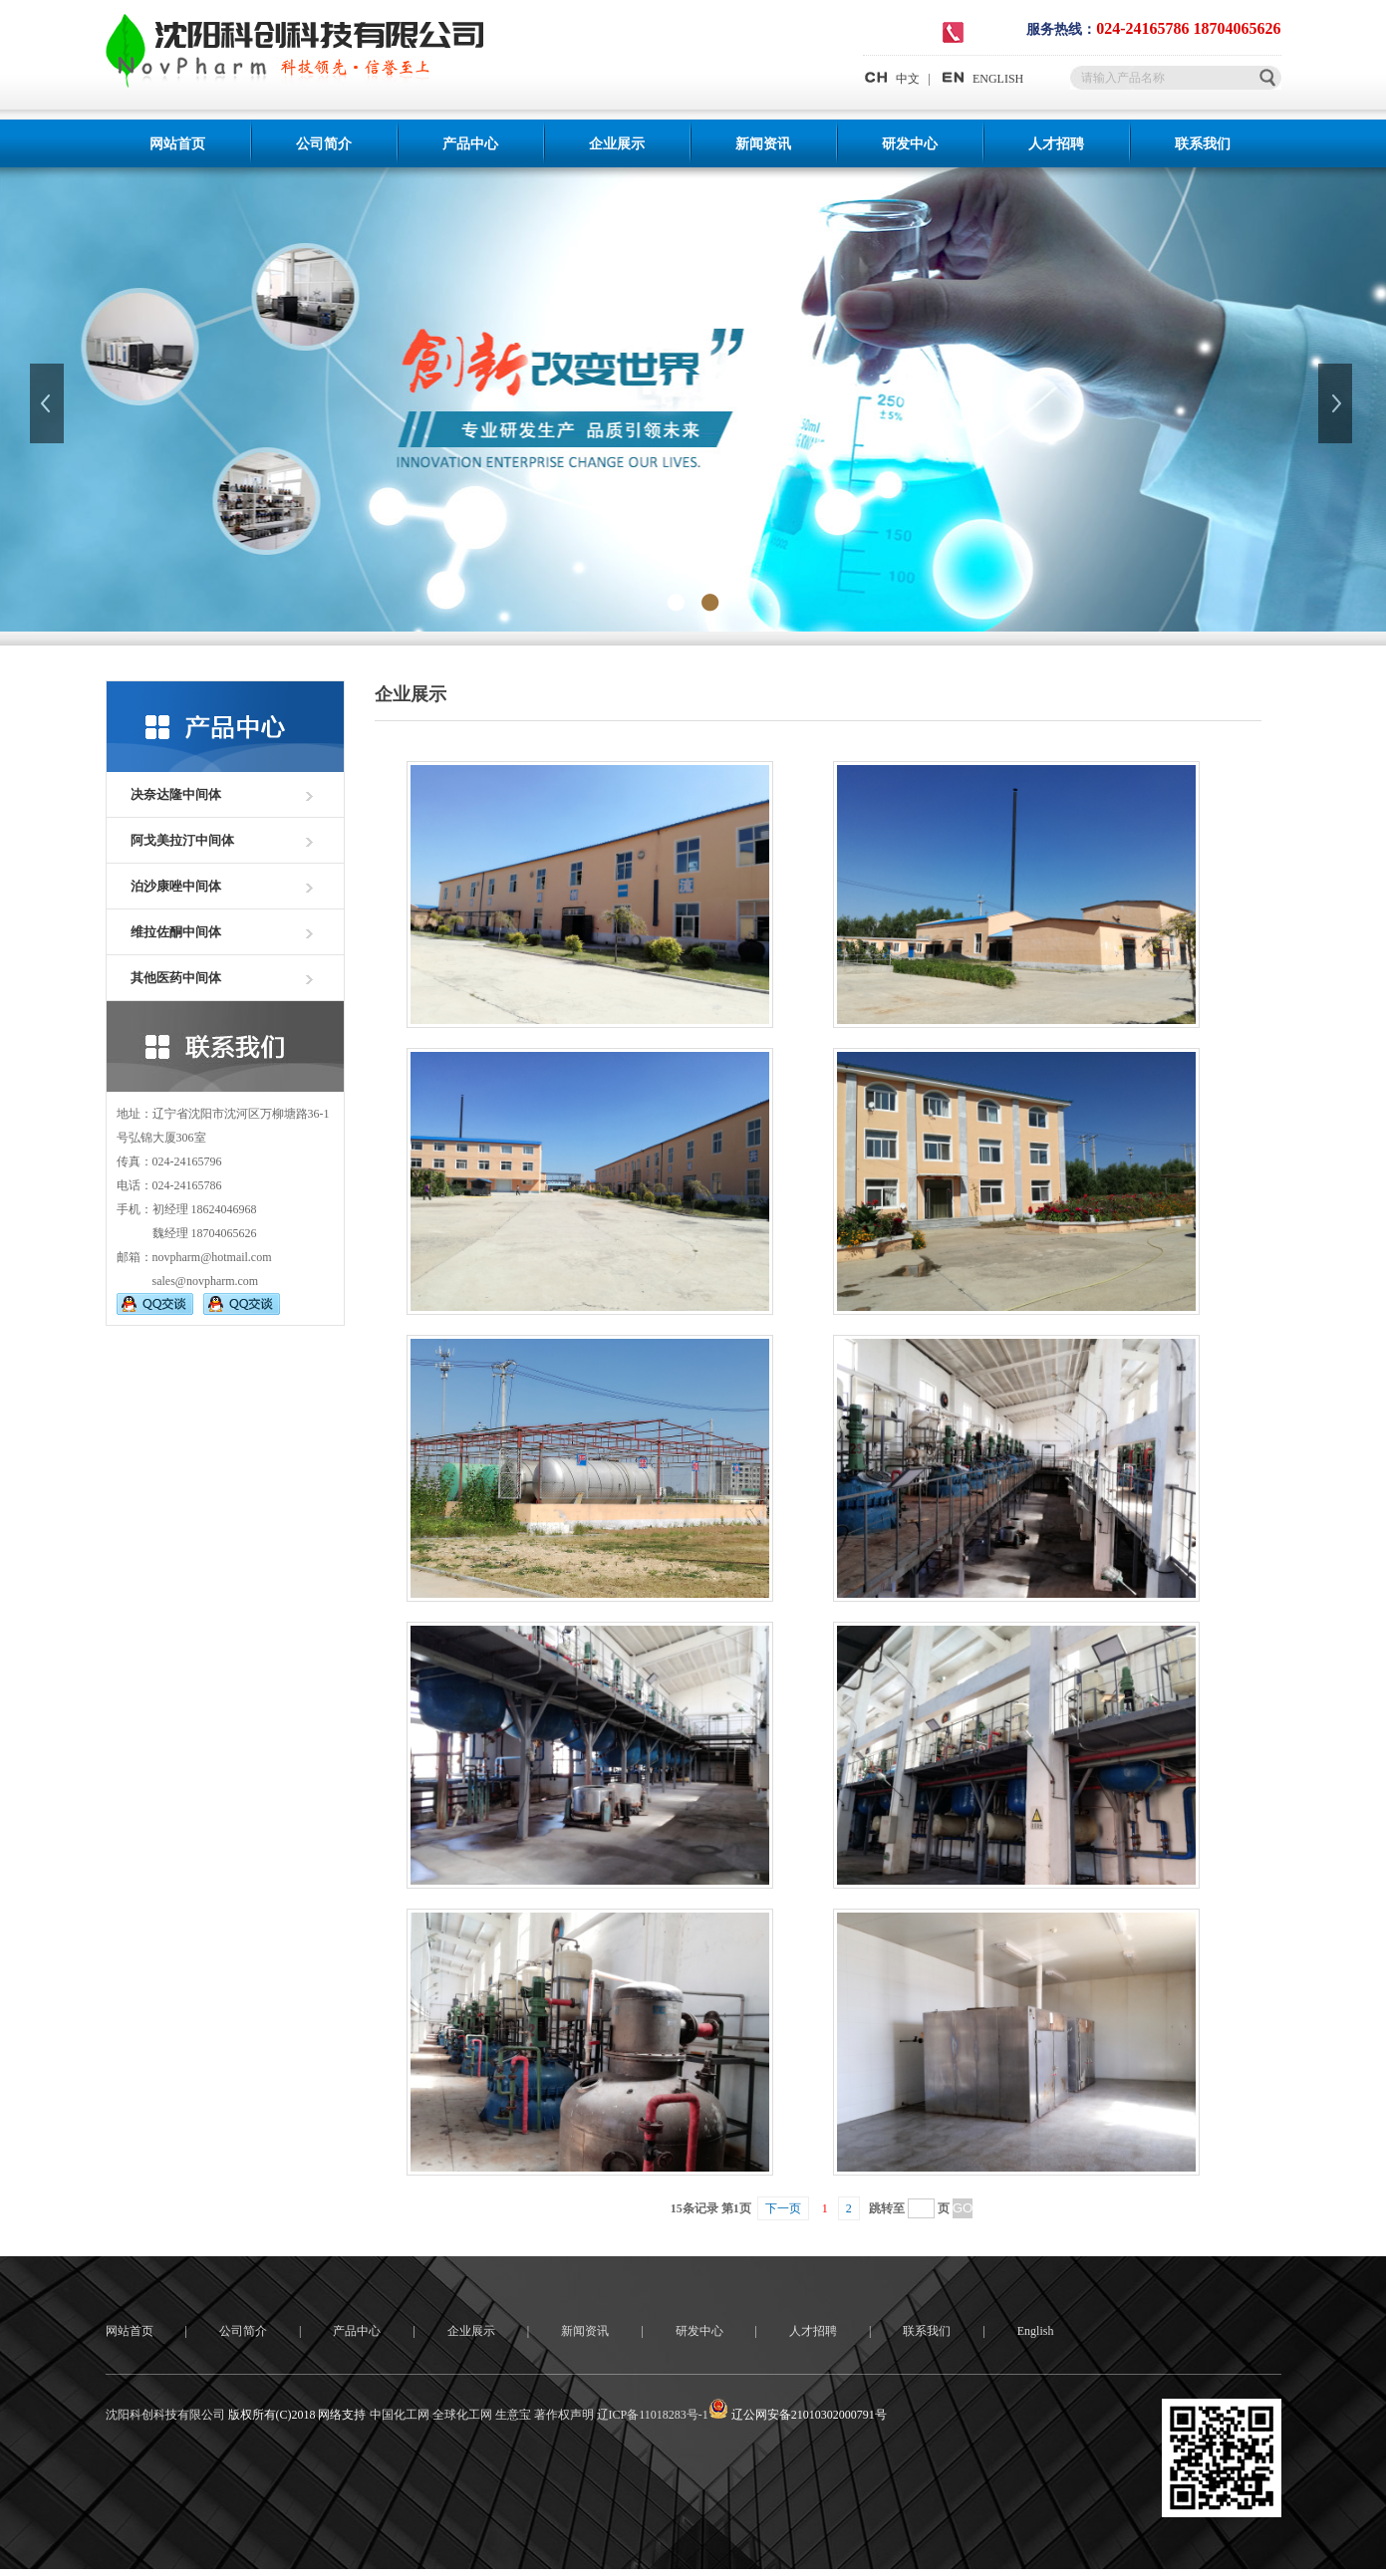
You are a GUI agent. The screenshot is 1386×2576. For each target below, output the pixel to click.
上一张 (49, 403)
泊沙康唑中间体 (176, 886)
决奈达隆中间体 (176, 794)
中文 (891, 79)
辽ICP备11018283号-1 (652, 2415)
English (1035, 2331)
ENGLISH (981, 79)
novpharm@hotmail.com (212, 1257)
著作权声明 (564, 2415)
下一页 (783, 2208)
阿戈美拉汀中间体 (182, 840)
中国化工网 (399, 2415)
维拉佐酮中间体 (176, 931)
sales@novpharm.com (205, 1281)
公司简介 (324, 143)
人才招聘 (1056, 143)
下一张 (1337, 403)
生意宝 (513, 2415)
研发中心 (910, 143)
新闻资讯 (763, 143)
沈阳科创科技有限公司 (165, 2415)
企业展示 (617, 143)
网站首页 (177, 143)
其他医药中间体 (176, 977)
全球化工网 (462, 2415)
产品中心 (470, 143)
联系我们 (1203, 143)
